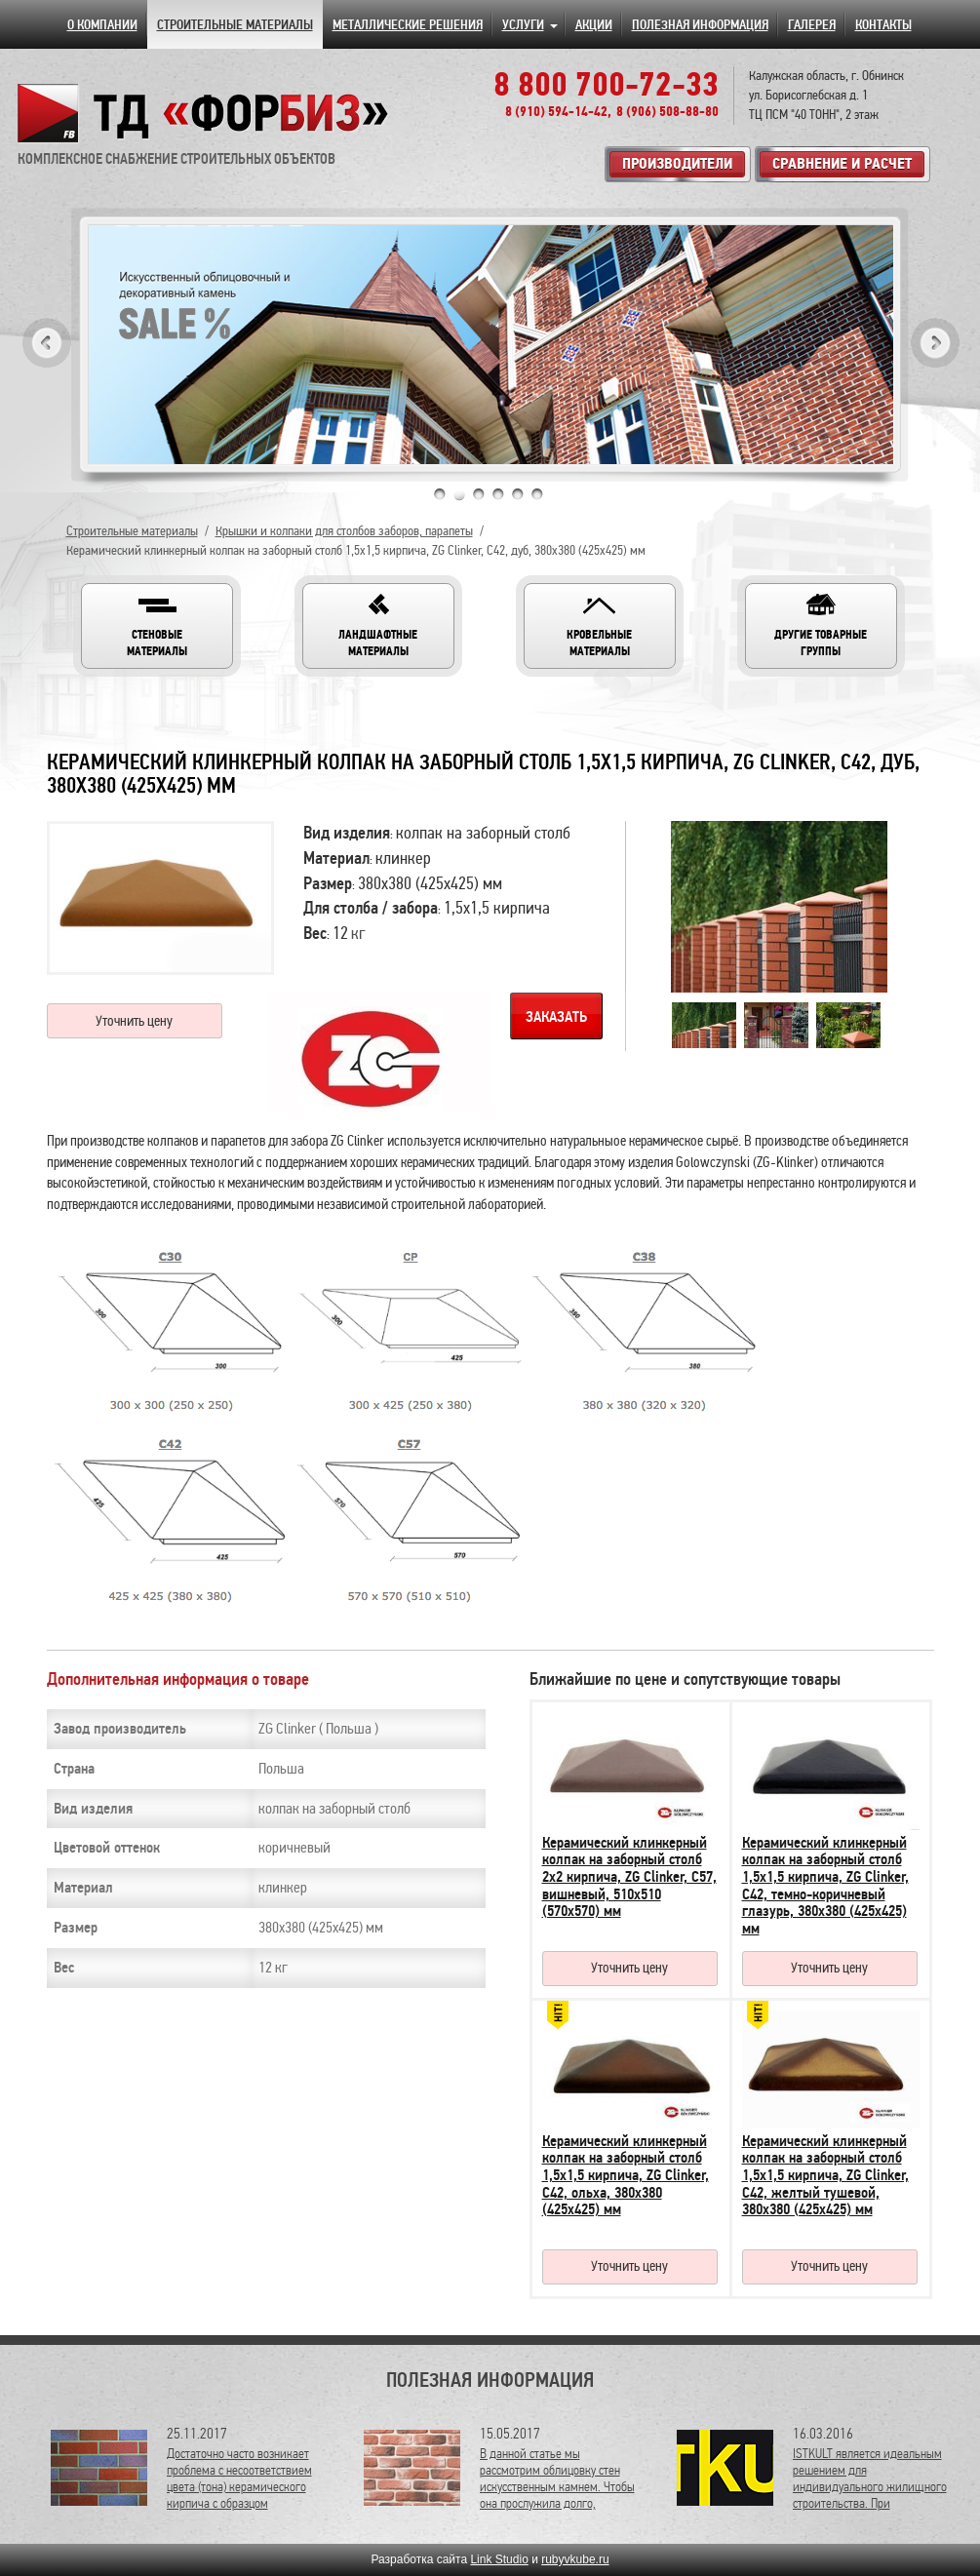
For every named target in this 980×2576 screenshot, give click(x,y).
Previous (46, 343)
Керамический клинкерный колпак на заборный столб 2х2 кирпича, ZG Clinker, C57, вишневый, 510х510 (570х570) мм (629, 1877)
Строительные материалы (132, 531)
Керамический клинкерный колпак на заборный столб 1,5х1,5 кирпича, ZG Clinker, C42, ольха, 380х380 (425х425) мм (625, 2175)
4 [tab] (498, 494)
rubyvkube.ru (574, 2559)
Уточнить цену (134, 1021)
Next (935, 343)
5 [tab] (518, 494)
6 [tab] (537, 494)
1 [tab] (440, 494)
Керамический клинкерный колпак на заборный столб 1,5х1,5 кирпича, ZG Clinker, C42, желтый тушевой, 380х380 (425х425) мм (825, 2175)
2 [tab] (459, 494)
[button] (157, 626)
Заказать (556, 1017)
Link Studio (499, 2559)
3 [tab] (479, 494)
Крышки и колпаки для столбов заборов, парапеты (344, 531)
